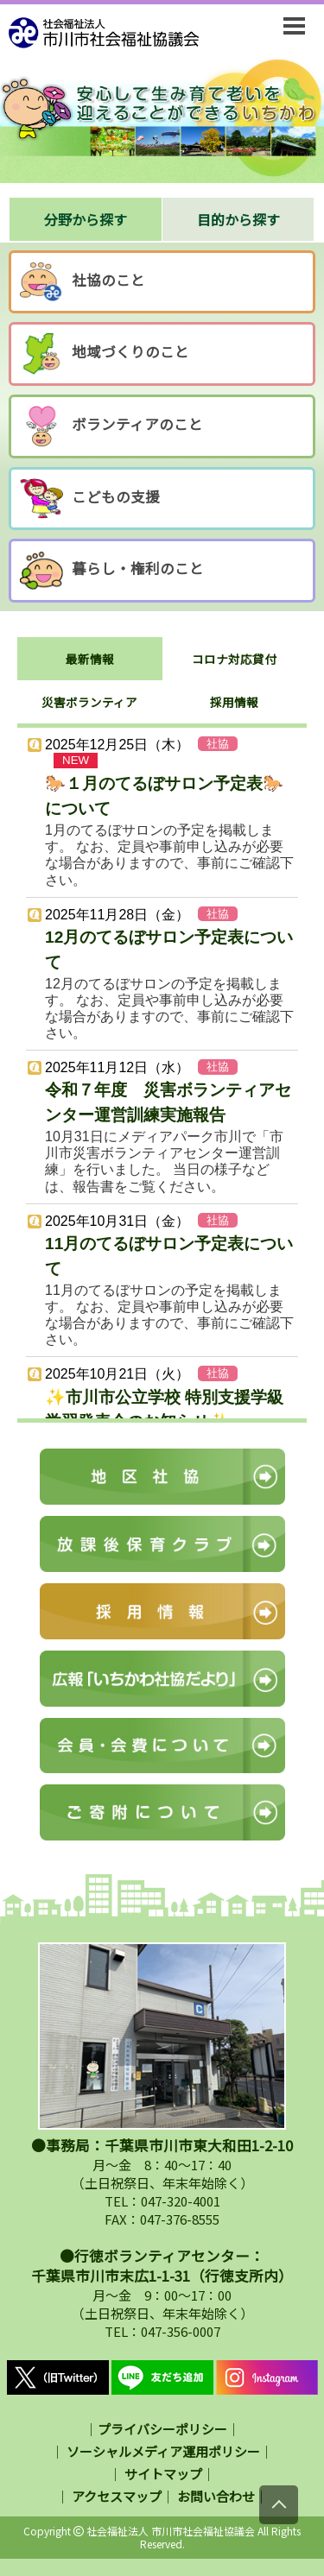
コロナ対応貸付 (234, 658)
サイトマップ (163, 2474)
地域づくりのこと (104, 354)
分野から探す (85, 219)
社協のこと (82, 282)
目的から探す (238, 219)
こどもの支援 (90, 499)
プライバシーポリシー (162, 2429)
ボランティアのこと (111, 426)
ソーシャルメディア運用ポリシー (163, 2451)
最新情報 (90, 658)
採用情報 (234, 701)
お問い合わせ (216, 2496)
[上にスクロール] (278, 2504)
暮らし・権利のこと (112, 570)
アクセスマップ (117, 2496)
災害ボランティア (89, 701)
